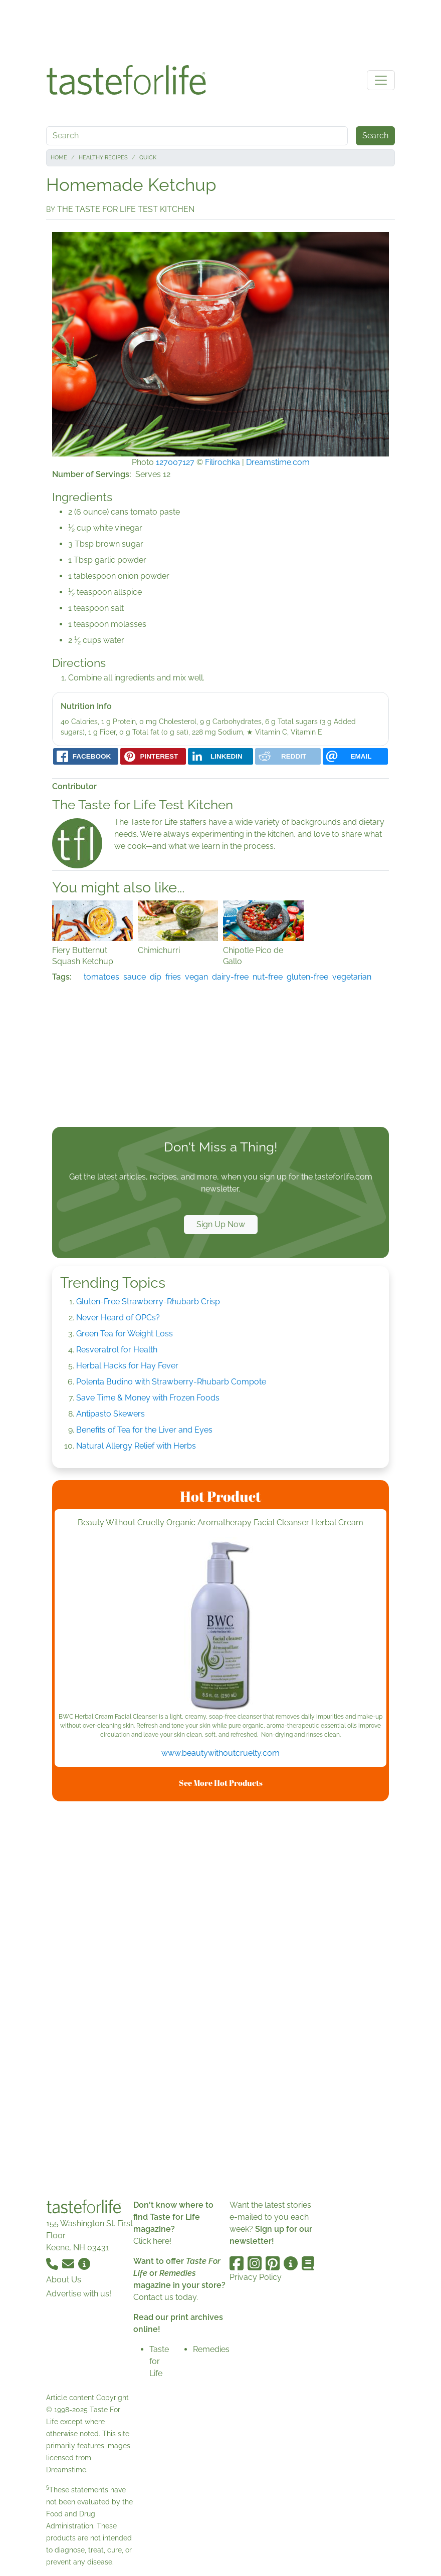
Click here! (152, 2241)
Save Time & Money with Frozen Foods (147, 1397)
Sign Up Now (220, 1224)
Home (59, 157)
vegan (196, 977)
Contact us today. (165, 2297)
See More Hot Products (221, 1782)
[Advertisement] (220, 29)
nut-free (268, 977)
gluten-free (307, 977)
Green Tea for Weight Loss (124, 1333)
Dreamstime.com (278, 462)
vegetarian (351, 977)
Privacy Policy (256, 2277)
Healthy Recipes (103, 157)
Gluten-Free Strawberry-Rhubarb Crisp (148, 1301)
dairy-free (230, 977)
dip (155, 977)
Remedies (211, 2349)
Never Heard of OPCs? (118, 1317)
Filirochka (222, 462)
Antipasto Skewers (110, 1414)
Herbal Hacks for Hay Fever (127, 1365)
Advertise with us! (78, 2293)
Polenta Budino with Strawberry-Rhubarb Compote (171, 1381)
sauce (134, 977)
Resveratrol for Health (116, 1349)
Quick (147, 157)
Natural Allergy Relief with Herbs (136, 1446)
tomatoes (101, 977)
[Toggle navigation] (381, 80)
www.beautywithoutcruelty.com (220, 1753)
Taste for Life (159, 2361)
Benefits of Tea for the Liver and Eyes (144, 1430)
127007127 (175, 462)
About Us (63, 2279)
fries (173, 977)
